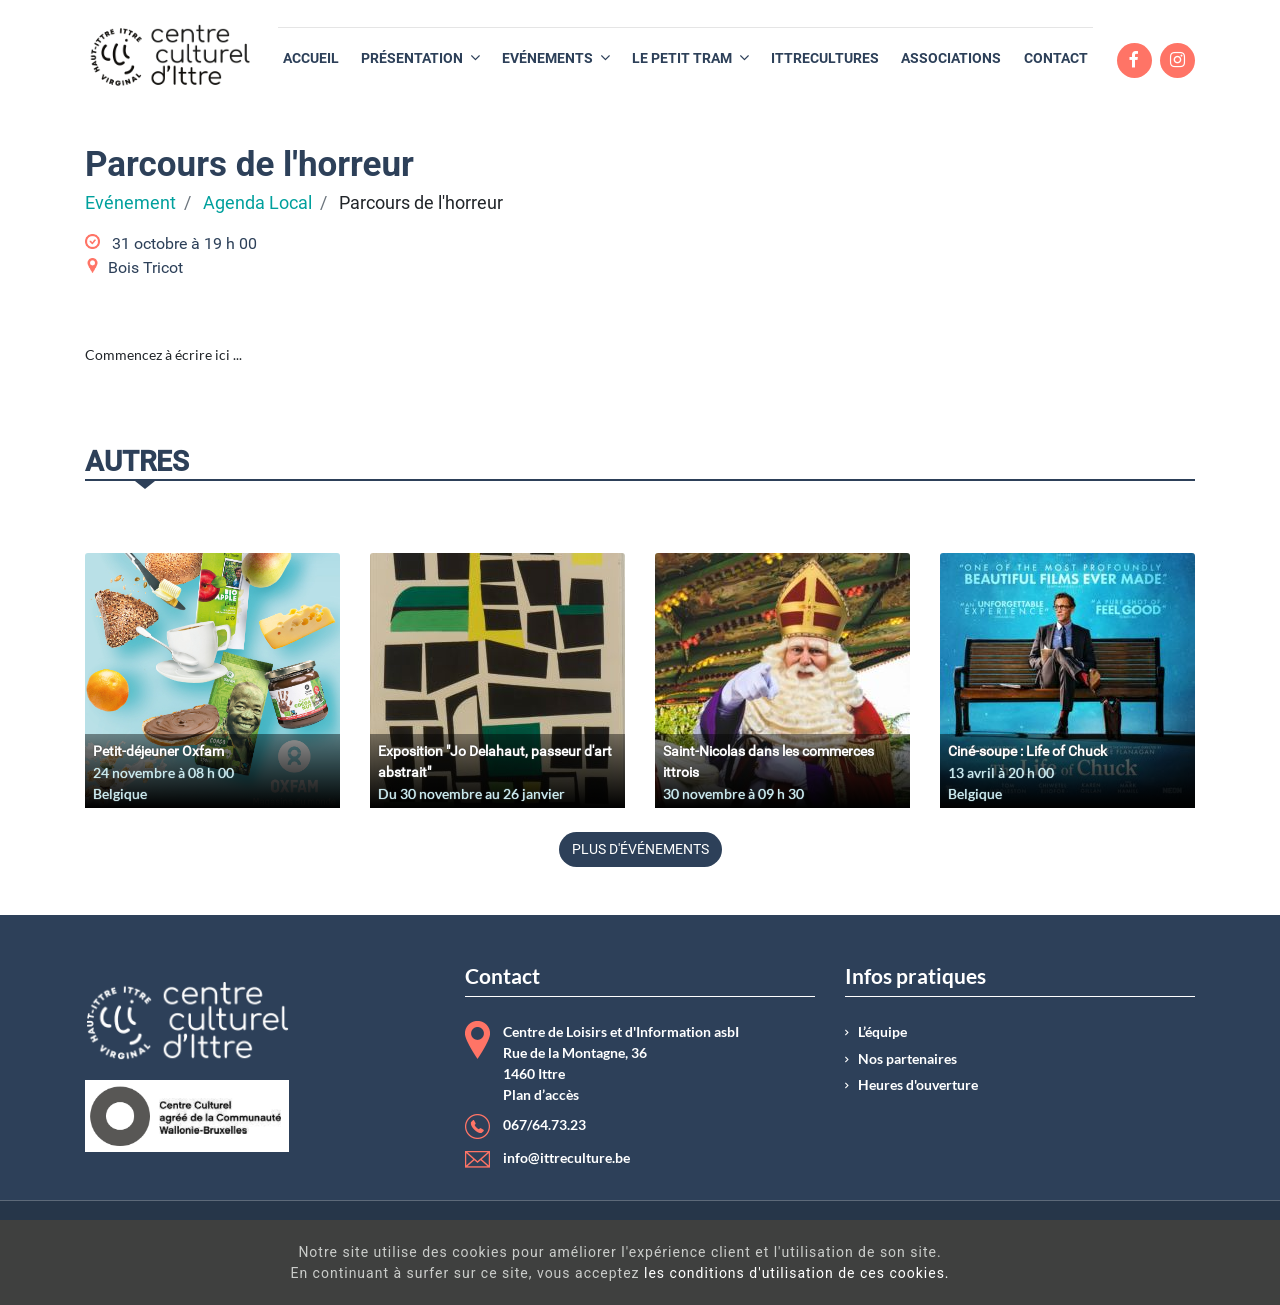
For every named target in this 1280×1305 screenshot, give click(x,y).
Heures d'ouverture (918, 1085)
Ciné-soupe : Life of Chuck (1027, 751)
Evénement (130, 203)
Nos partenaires (907, 1059)
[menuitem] (311, 58)
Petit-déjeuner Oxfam (158, 751)
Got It (1118, 1265)
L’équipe (882, 1032)
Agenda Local (257, 203)
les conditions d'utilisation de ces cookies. (670, 1273)
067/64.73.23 (544, 1125)
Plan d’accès (541, 1095)
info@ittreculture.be (566, 1158)
